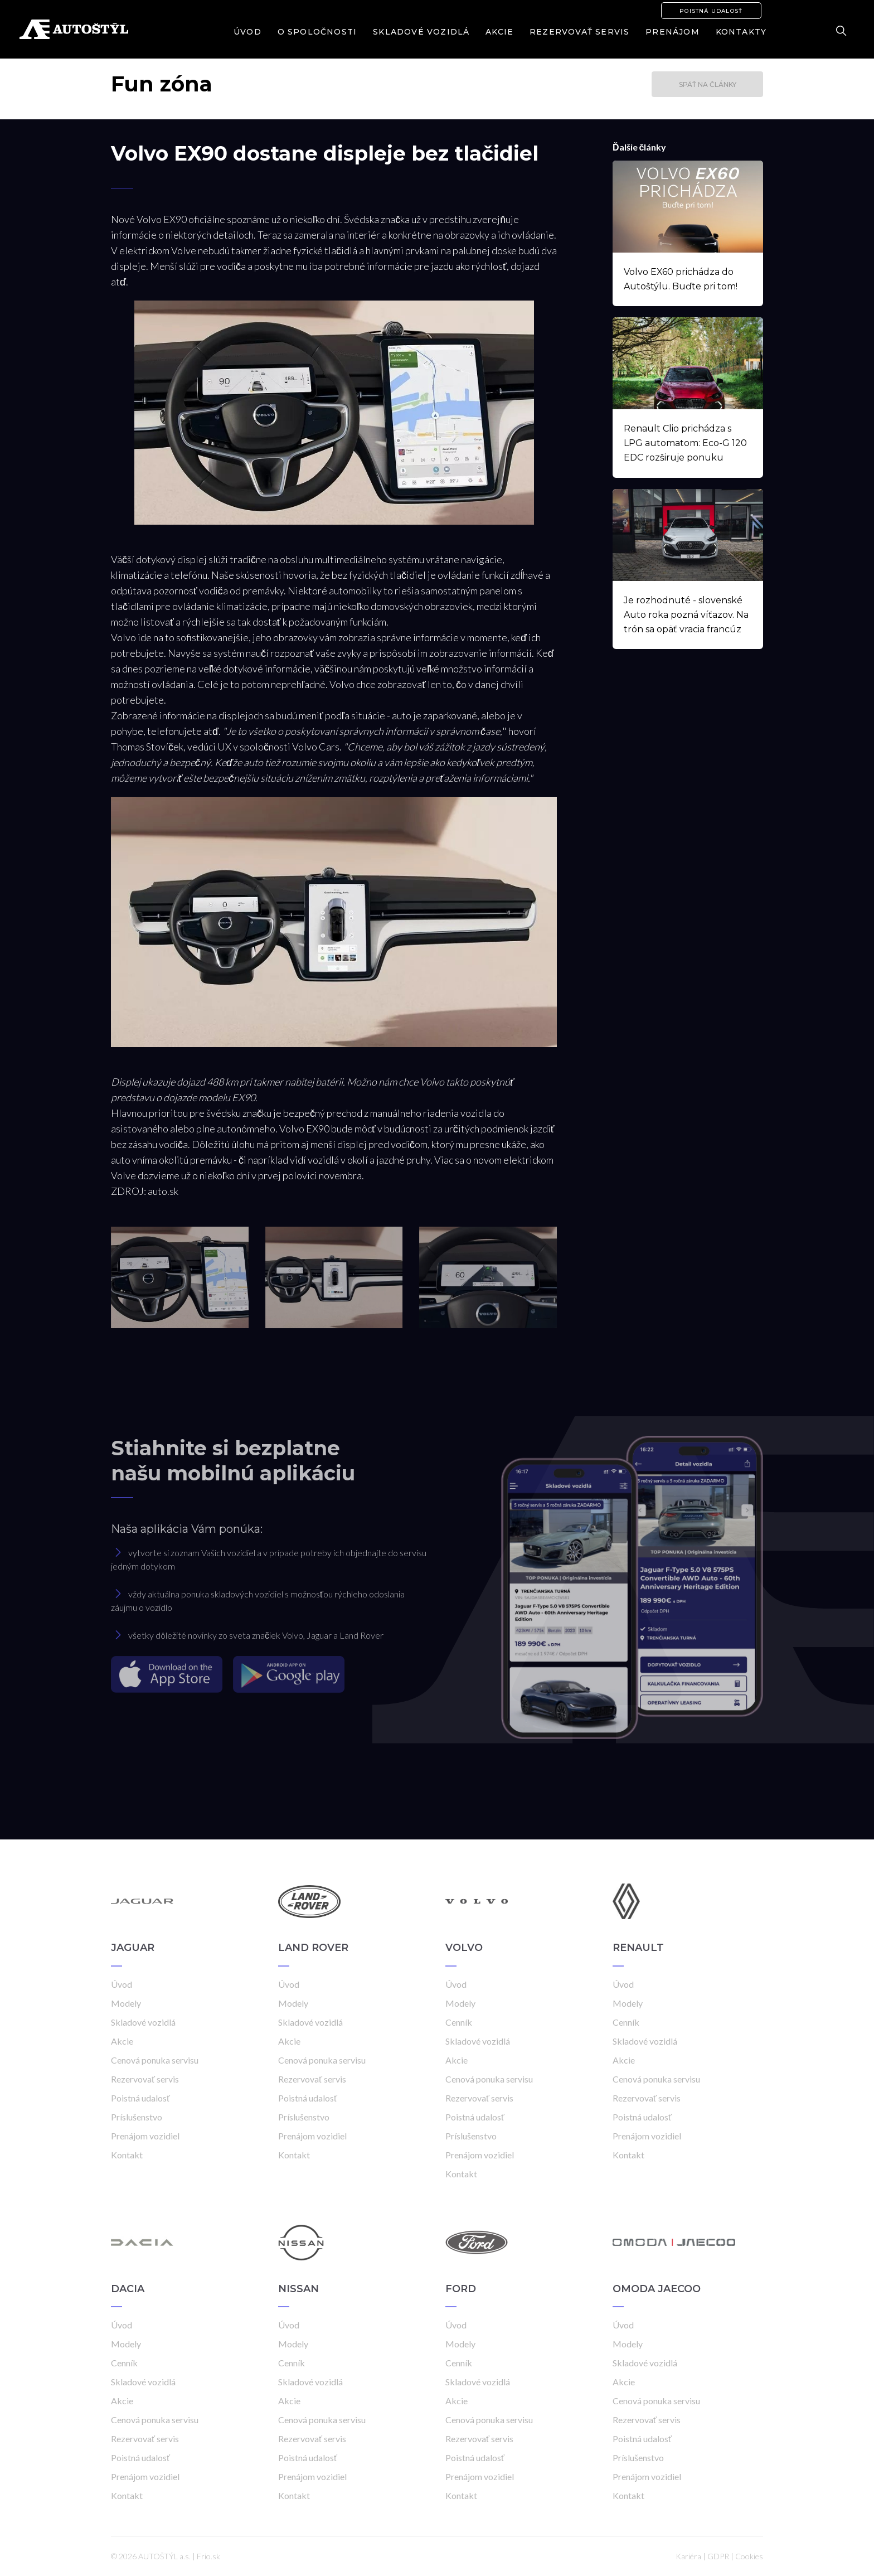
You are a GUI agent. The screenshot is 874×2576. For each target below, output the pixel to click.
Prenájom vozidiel (145, 2135)
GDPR (718, 2556)
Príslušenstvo (136, 2117)
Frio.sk (208, 2556)
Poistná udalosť (710, 10)
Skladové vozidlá (421, 32)
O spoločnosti (317, 32)
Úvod (247, 32)
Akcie (499, 32)
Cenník (458, 2022)
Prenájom (672, 32)
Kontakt (127, 2154)
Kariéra (688, 2556)
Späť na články (707, 84)
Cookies (749, 2556)
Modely (126, 2003)
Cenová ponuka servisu (154, 2060)
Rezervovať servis (579, 32)
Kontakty (741, 32)
